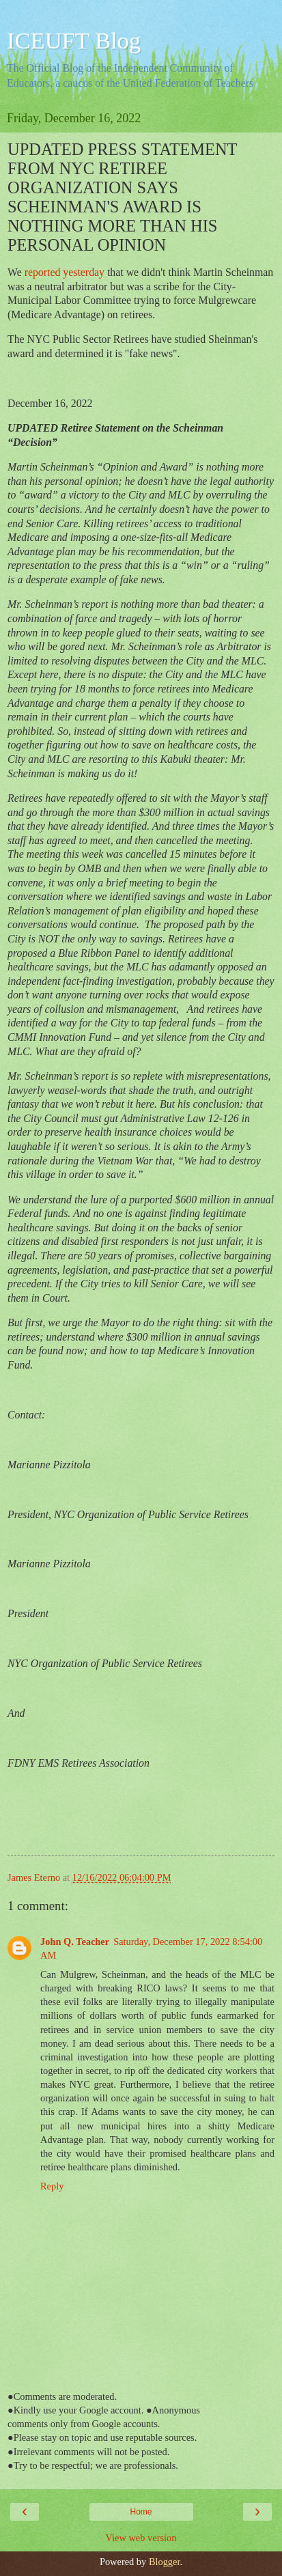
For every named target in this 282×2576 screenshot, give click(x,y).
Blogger (164, 2561)
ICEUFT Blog (74, 40)
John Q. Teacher (74, 1941)
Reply (52, 2186)
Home (141, 2512)
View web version (141, 2537)
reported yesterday (66, 272)
